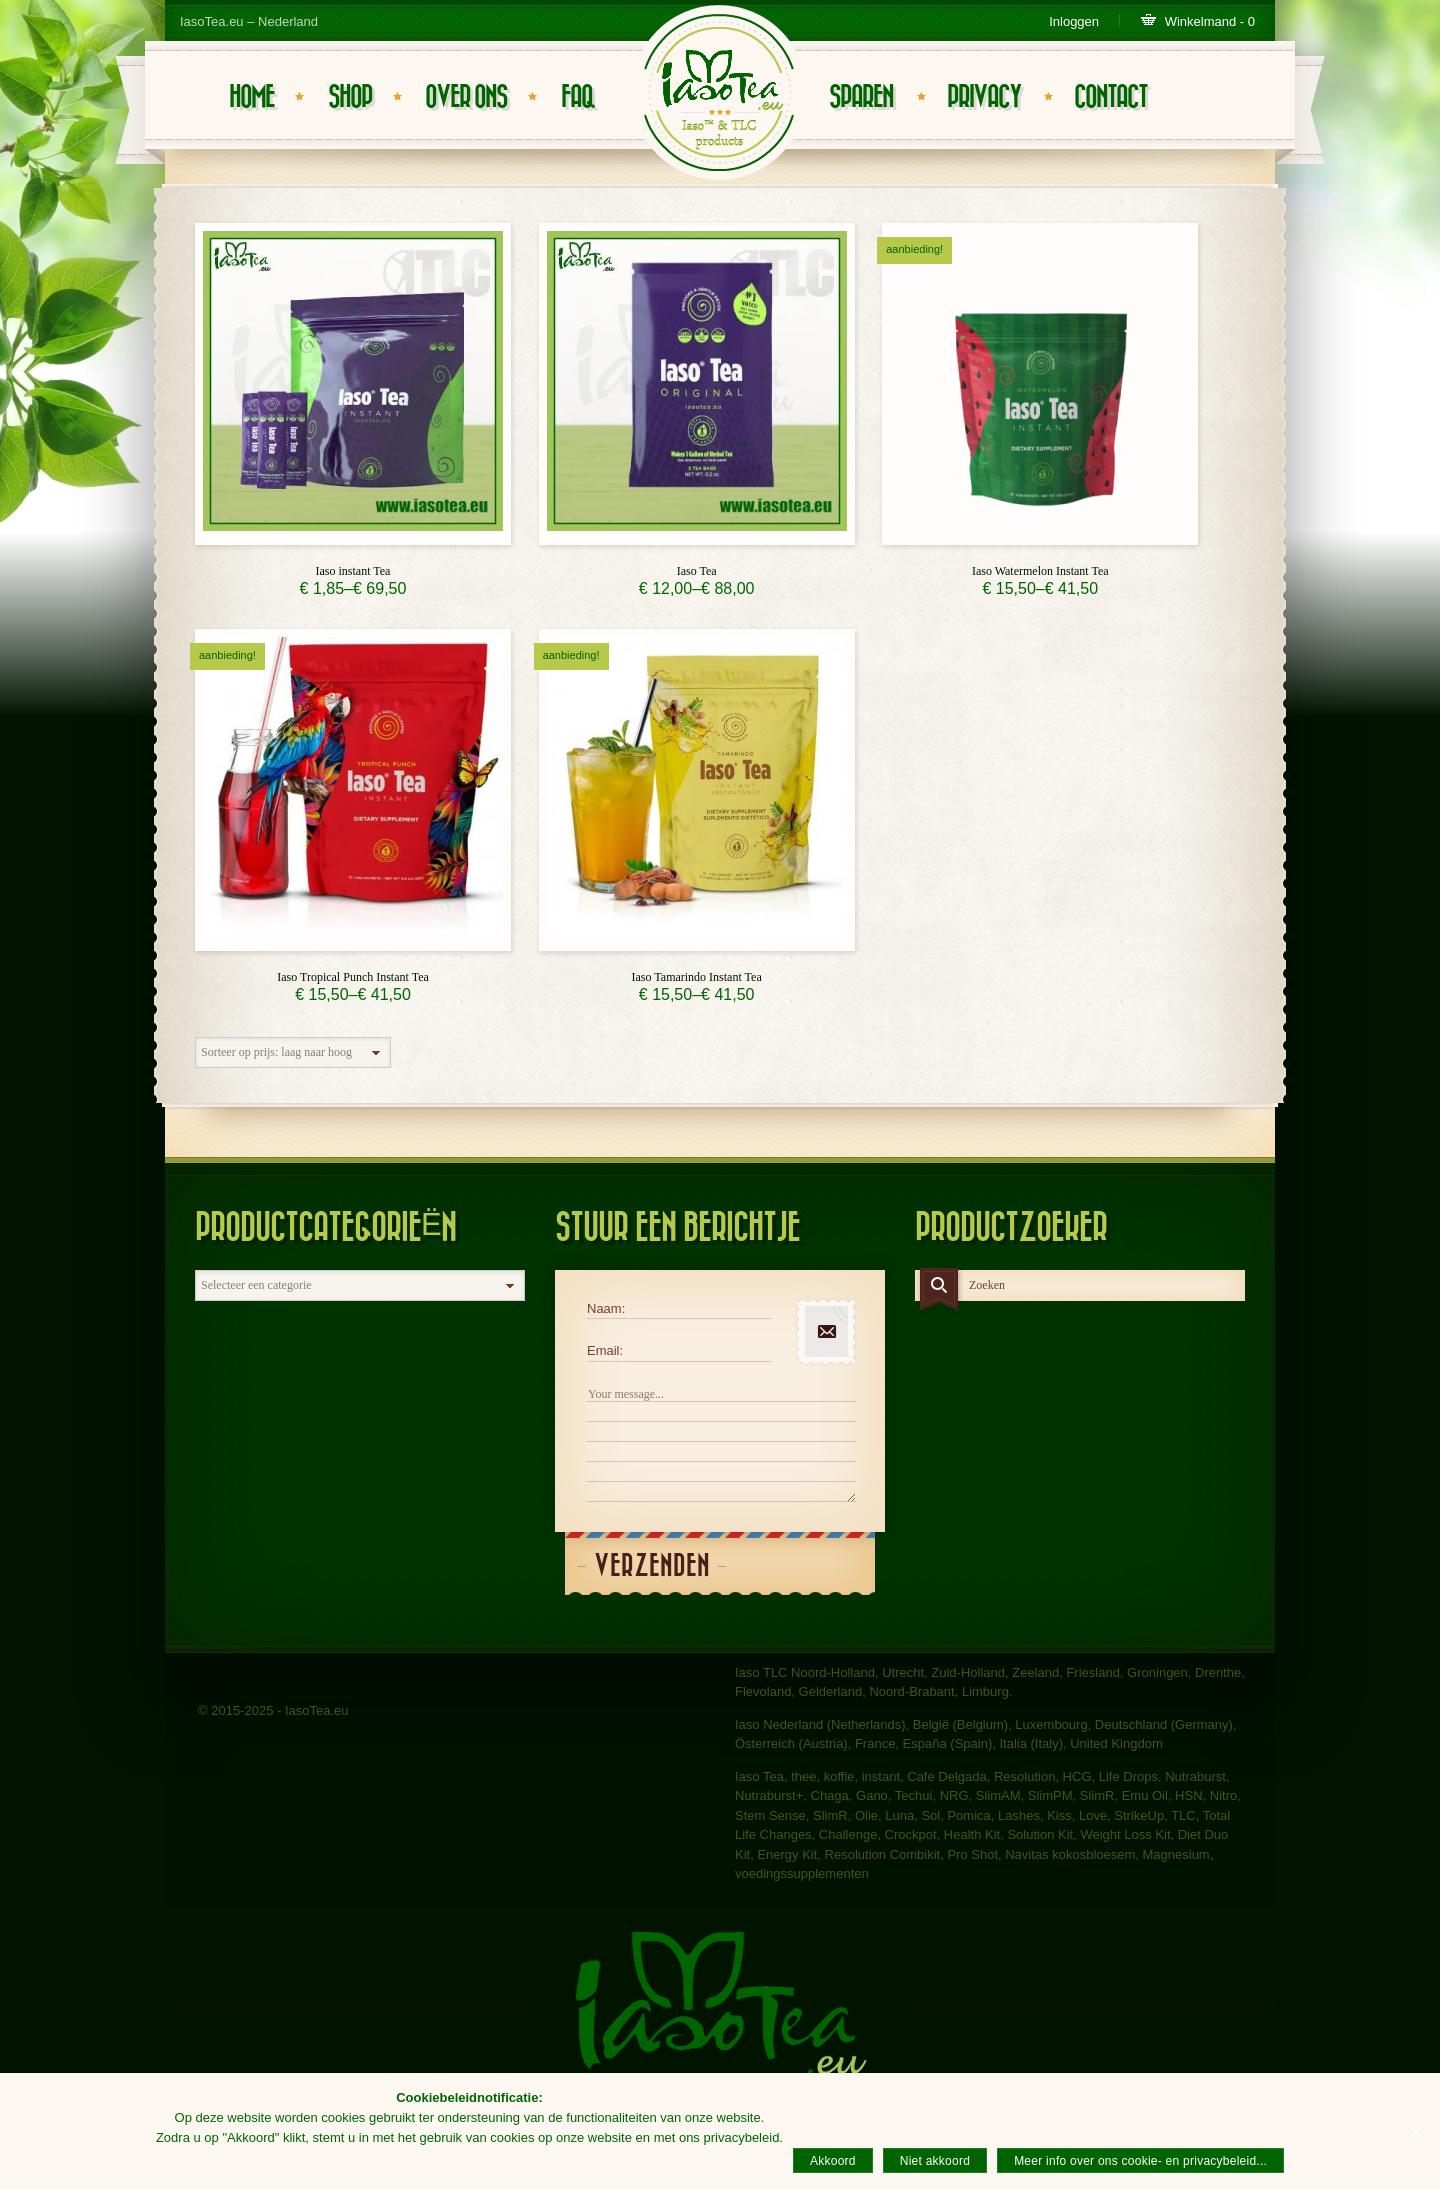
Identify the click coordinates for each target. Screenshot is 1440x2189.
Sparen (861, 97)
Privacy (984, 97)
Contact (1110, 97)
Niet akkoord (935, 2161)
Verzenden (652, 1566)
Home (251, 97)
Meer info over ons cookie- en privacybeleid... (1140, 2161)
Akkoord (833, 2161)
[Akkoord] (1415, 2131)
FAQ (577, 97)
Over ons (466, 97)
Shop (350, 97)
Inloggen (1074, 21)
